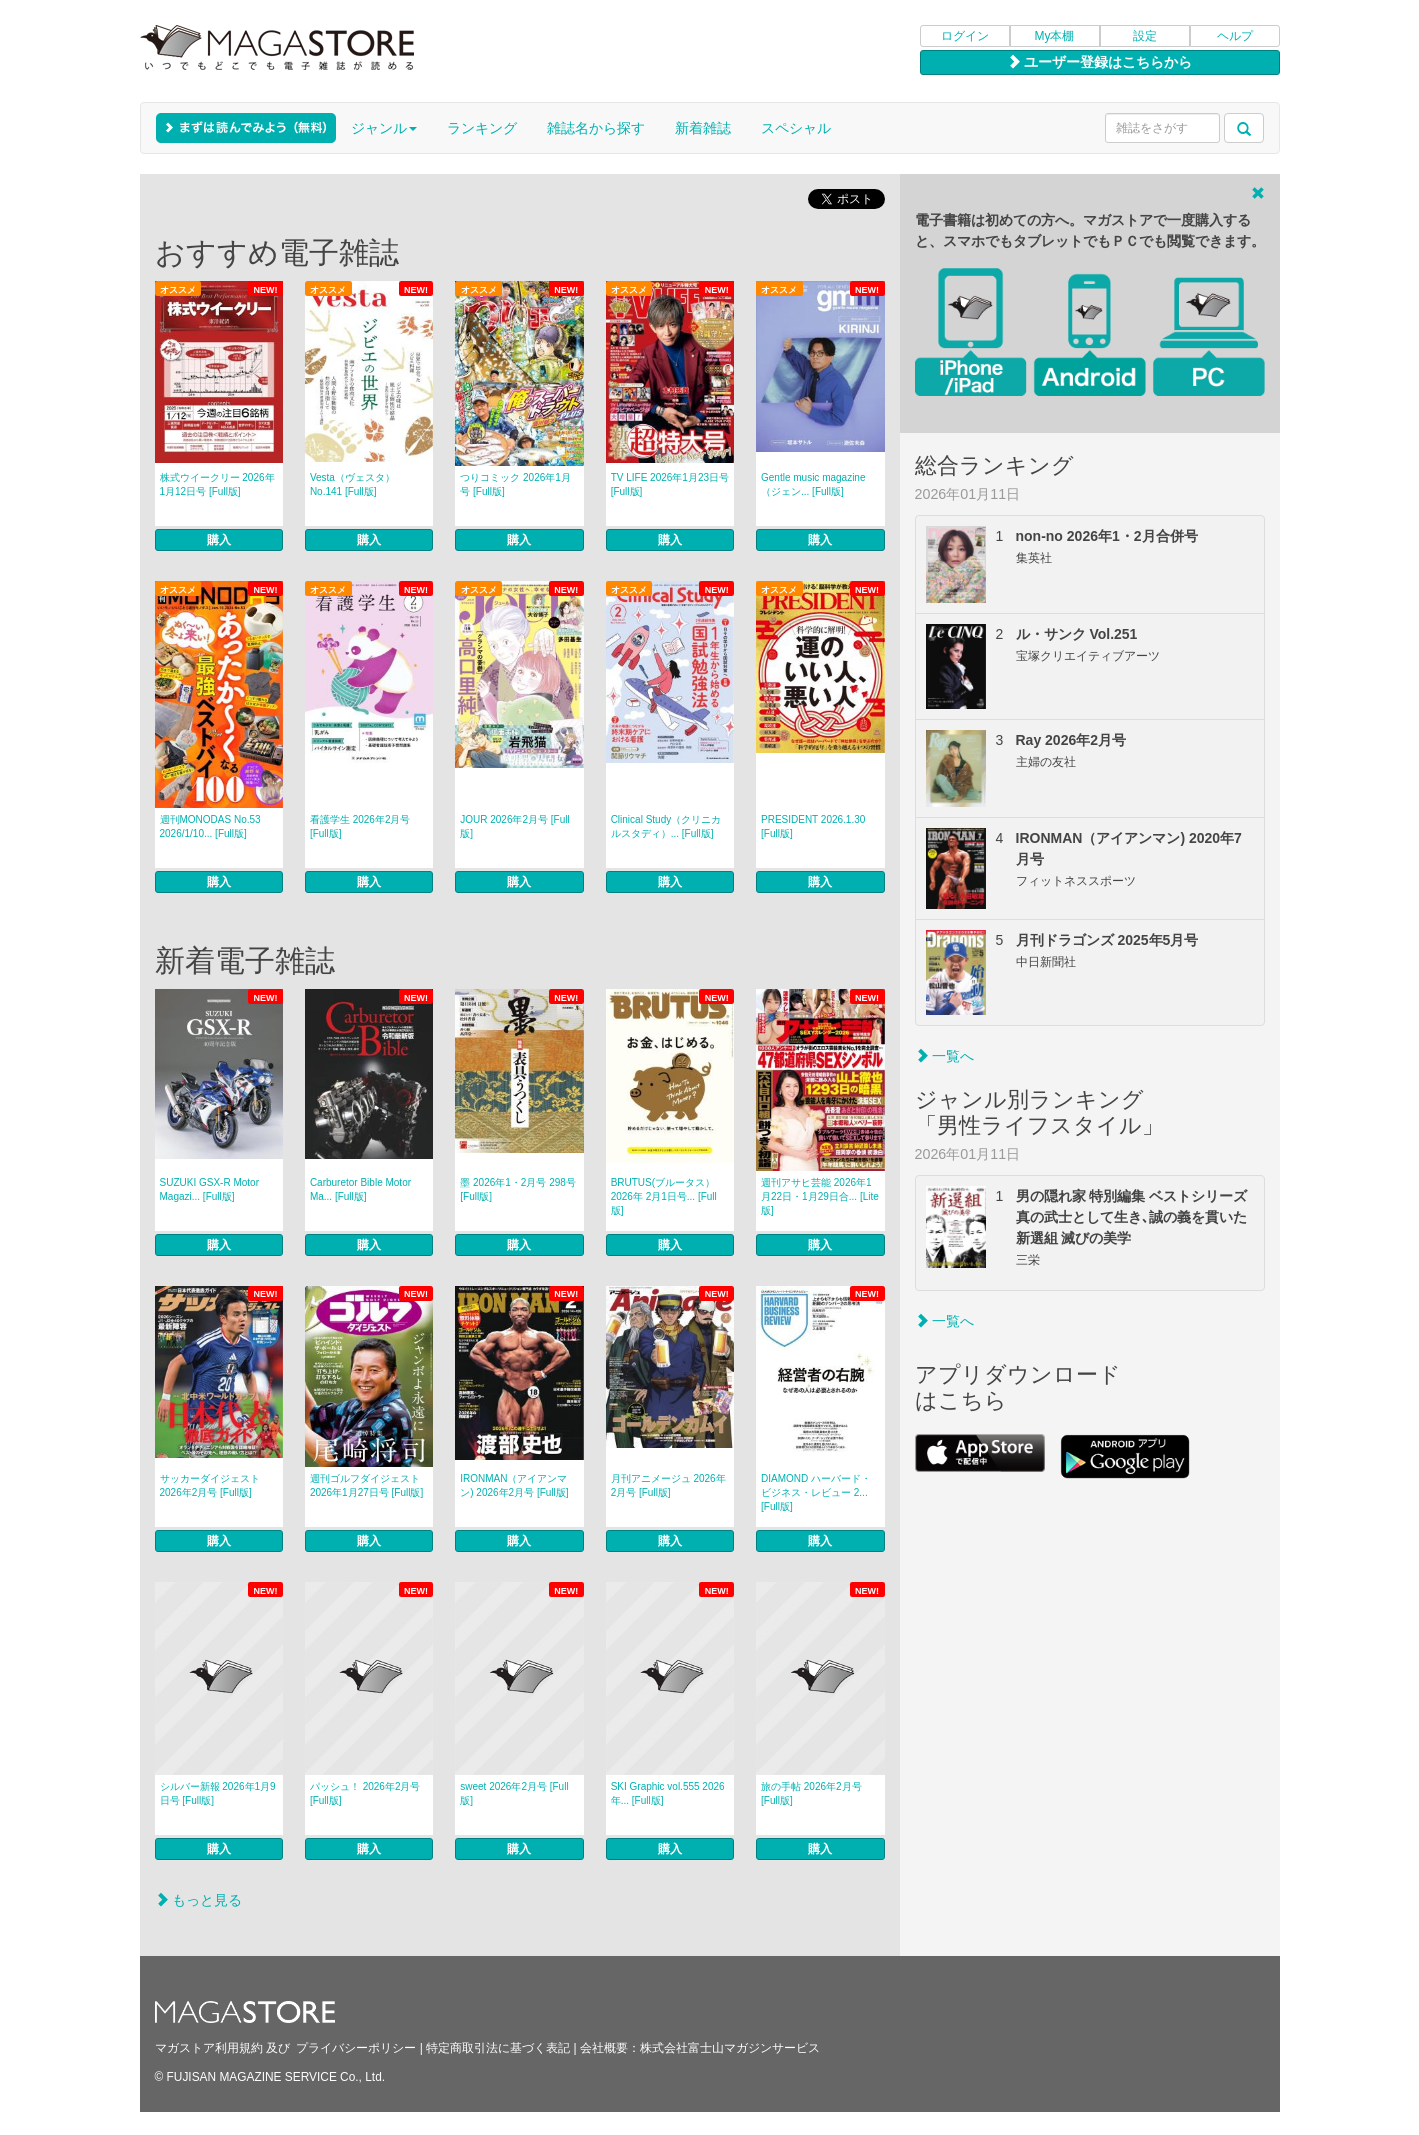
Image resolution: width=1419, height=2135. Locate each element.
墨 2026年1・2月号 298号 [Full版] (518, 1189)
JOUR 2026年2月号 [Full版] (514, 826)
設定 (1145, 36)
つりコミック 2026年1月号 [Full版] (515, 484)
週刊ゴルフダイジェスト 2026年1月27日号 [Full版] (366, 1485)
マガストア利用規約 (209, 2048)
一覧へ (945, 1056)
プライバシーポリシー (356, 2048)
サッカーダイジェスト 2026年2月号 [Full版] (210, 1485)
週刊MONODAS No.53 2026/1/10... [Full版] (210, 826)
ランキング (482, 128)
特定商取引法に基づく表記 (498, 2048)
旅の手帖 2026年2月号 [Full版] (811, 1793)
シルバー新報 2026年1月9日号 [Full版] (218, 1793)
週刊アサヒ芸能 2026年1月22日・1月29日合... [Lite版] (820, 1196)
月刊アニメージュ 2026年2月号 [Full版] (668, 1485)
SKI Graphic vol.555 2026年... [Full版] (668, 1793)
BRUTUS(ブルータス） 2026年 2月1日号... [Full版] (664, 1196)
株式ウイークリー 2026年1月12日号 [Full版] (217, 484)
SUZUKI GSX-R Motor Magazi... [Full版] (209, 1189)
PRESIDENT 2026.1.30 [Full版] (813, 826)
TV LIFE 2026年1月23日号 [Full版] (670, 484)
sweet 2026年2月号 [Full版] (514, 1793)
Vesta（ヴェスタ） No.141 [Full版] (352, 484)
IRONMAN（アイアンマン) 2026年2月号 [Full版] (514, 1485)
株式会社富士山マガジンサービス (730, 2048)
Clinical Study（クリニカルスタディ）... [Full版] (666, 826)
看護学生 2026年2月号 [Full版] (360, 826)
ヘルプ (1235, 36)
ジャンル (384, 128)
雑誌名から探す (596, 128)
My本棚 (1055, 36)
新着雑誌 (703, 128)
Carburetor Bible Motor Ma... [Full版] (360, 1189)
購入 (219, 540)
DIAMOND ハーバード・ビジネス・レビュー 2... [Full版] (816, 1492)
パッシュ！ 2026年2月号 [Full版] (365, 1793)
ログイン (965, 36)
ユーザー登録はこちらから (1100, 62)
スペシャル (796, 128)
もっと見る (199, 1900)
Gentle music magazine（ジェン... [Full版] (813, 484)
